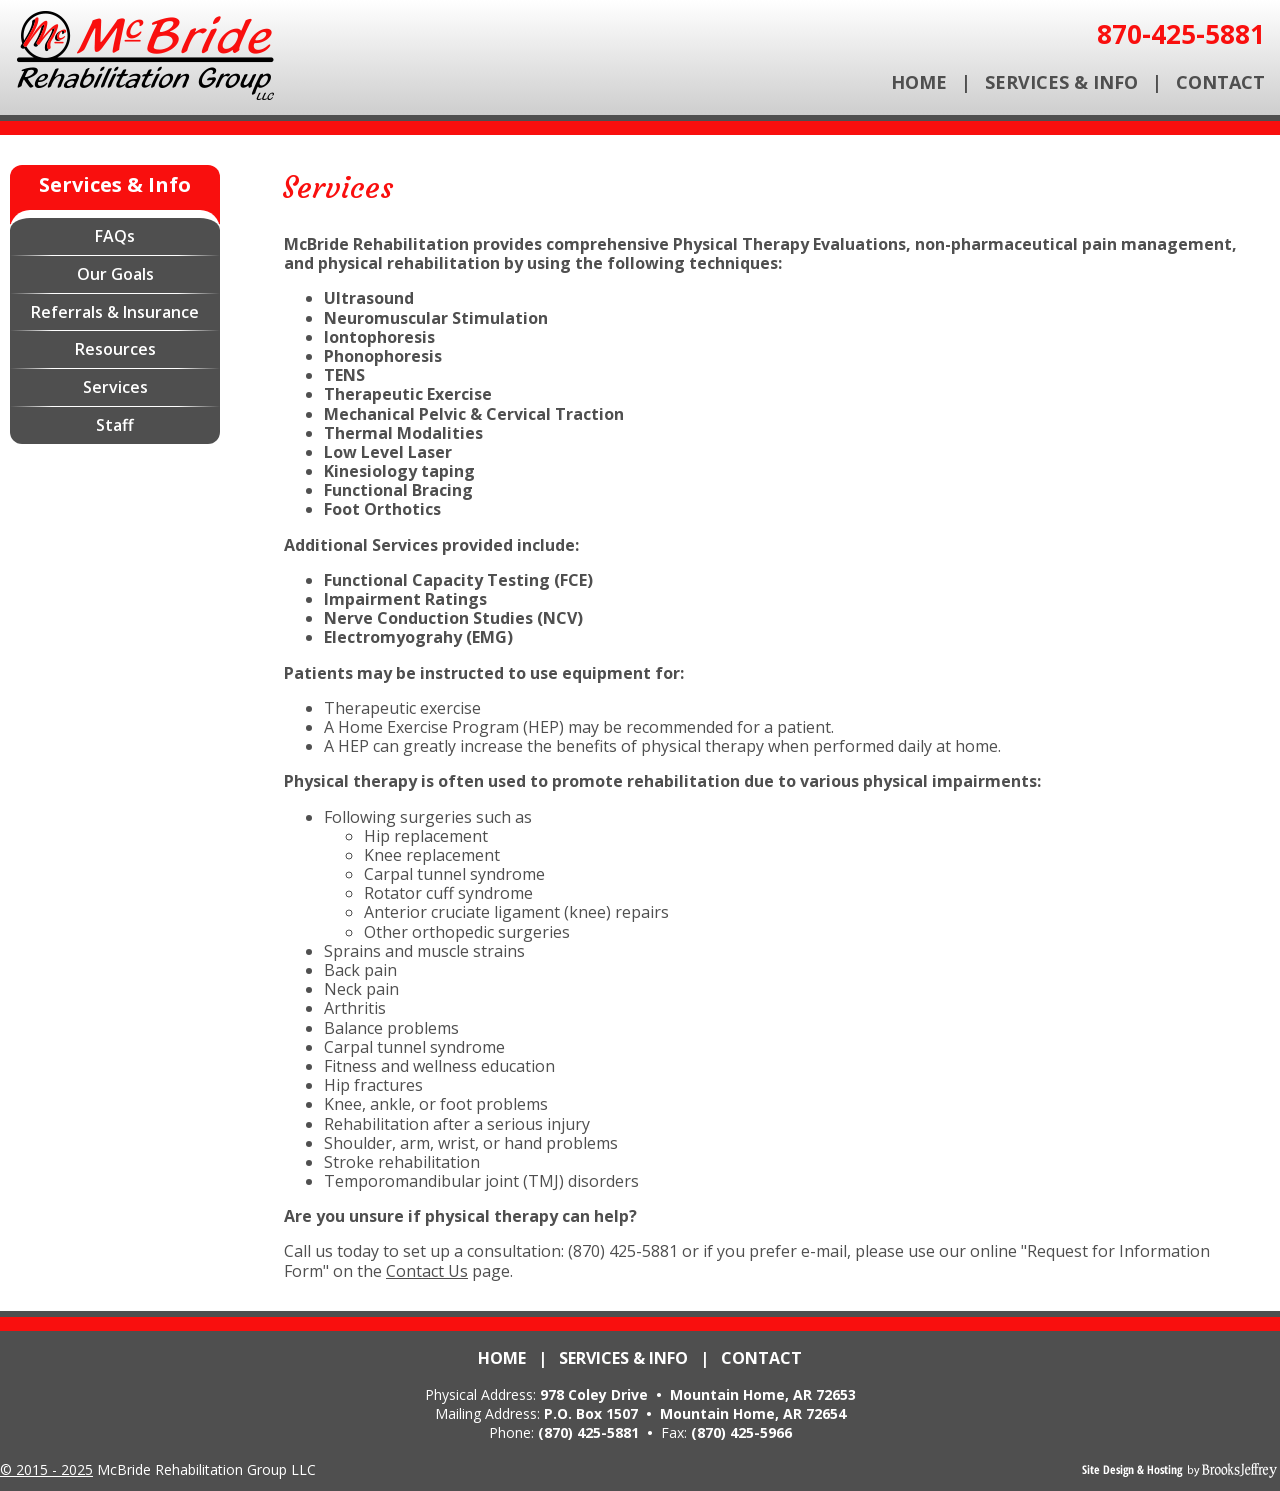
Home (919, 82)
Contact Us (427, 1271)
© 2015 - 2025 (46, 1469)
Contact (1220, 82)
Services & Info (1061, 82)
